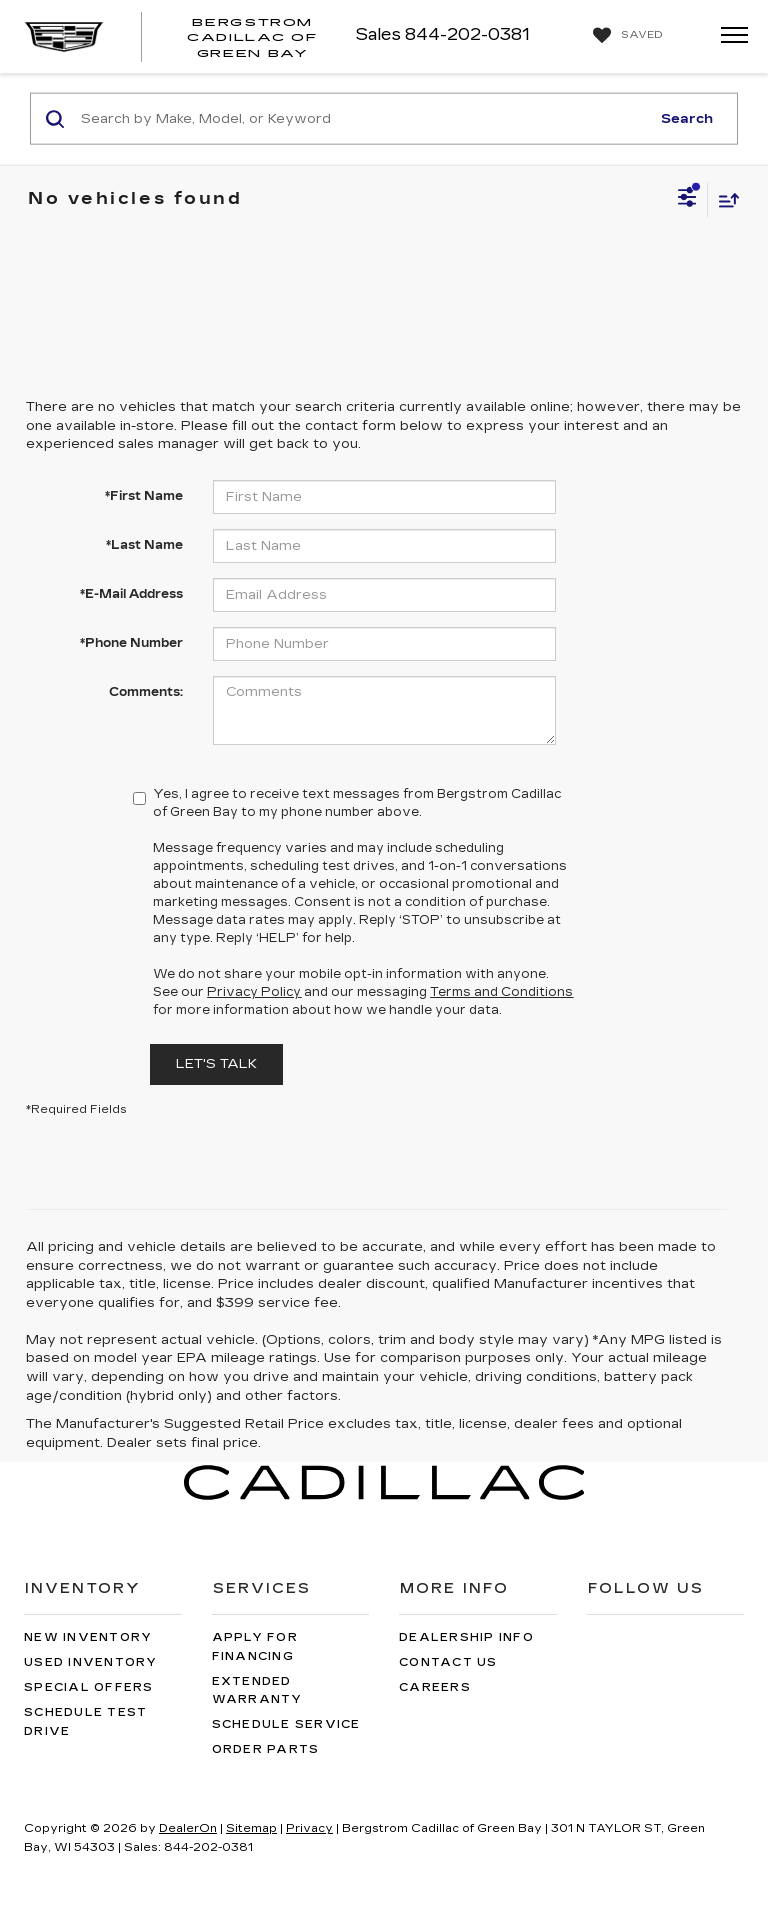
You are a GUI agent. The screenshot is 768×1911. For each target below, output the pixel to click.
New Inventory (88, 1637)
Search (687, 118)
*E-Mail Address (131, 594)
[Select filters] (687, 200)
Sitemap (251, 1828)
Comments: (146, 692)
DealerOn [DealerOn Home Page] (188, 1828)
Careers (435, 1687)
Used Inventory (91, 1662)
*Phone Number (131, 643)
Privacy (309, 1828)
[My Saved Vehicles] (625, 36)
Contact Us (448, 1662)
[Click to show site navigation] (728, 36)
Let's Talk (216, 1064)
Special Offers (89, 1687)
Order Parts (266, 1749)
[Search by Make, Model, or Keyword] (362, 119)
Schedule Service (286, 1724)
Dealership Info (466, 1637)
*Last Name (144, 545)
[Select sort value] (724, 199)
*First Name (144, 496)
